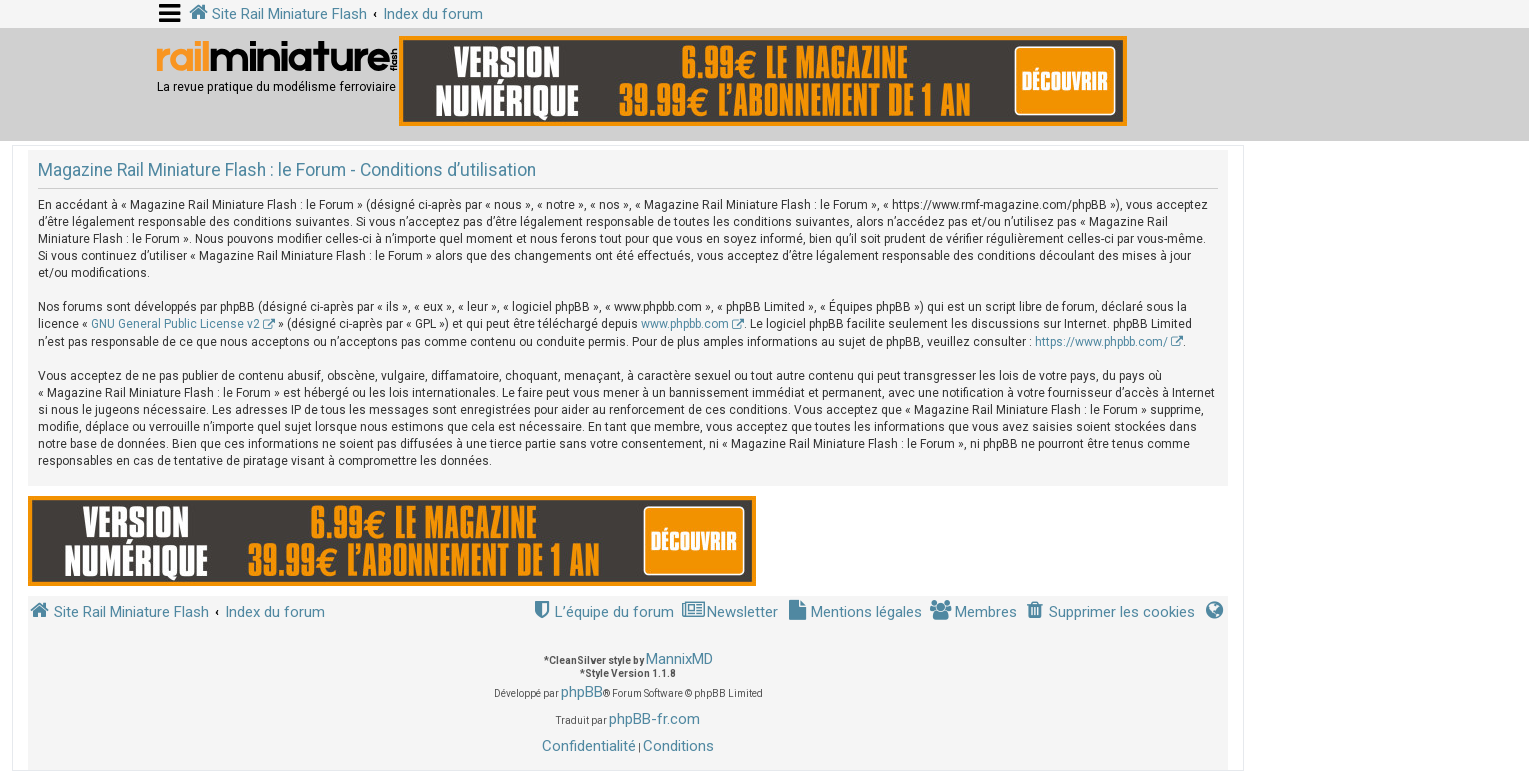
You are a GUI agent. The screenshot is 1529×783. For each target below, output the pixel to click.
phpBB (582, 692)
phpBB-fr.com (654, 719)
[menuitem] (1110, 612)
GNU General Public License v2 (175, 324)
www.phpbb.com (685, 324)
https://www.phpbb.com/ (1101, 342)
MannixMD (679, 659)
